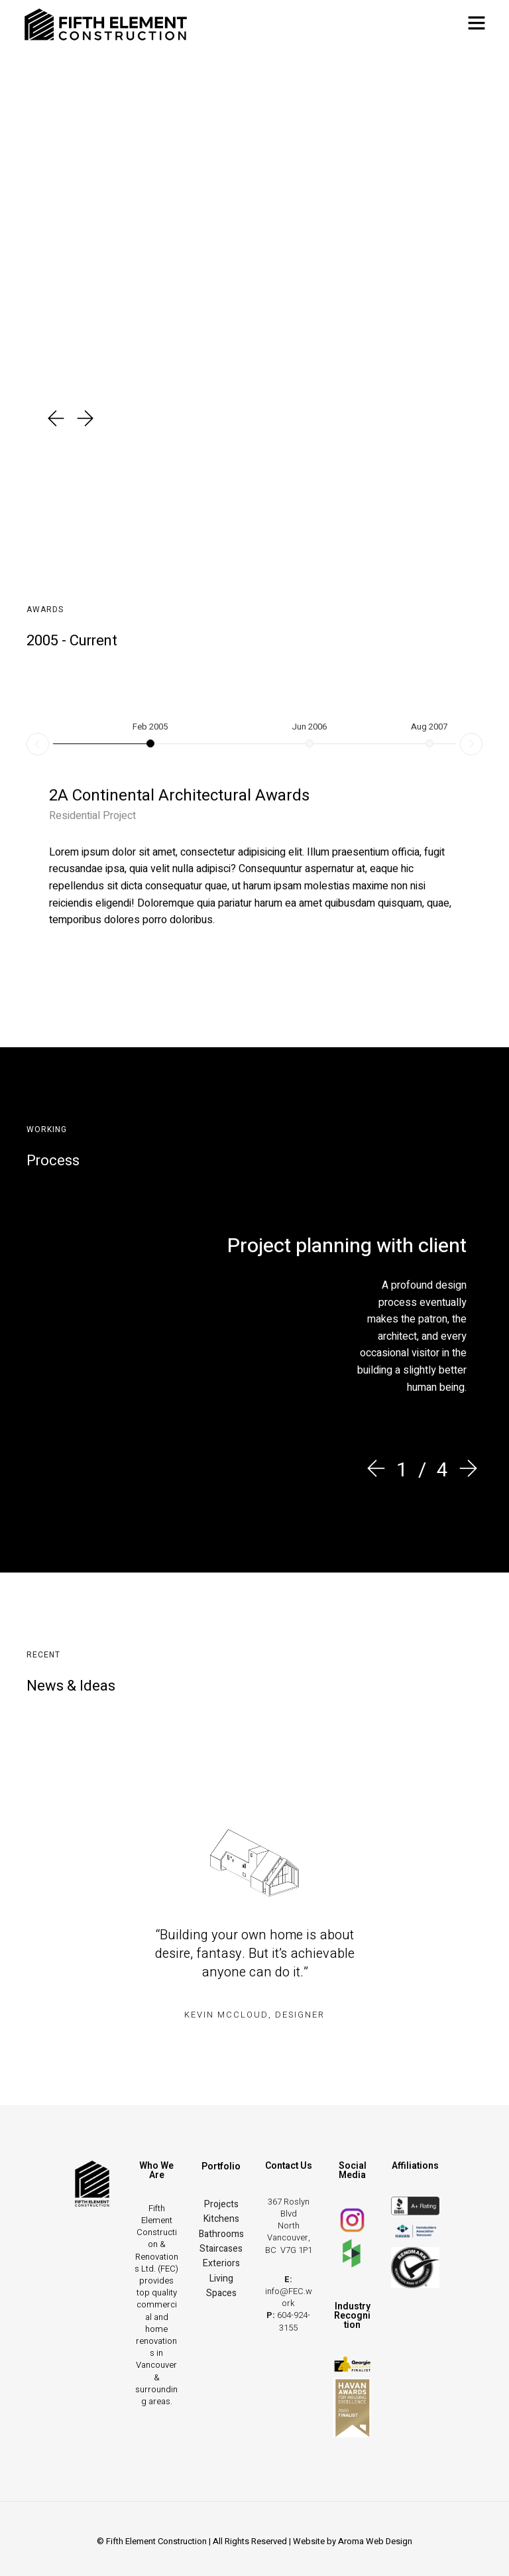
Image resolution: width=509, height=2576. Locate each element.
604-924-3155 (293, 2321)
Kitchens (221, 2219)
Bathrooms (221, 2234)
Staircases (221, 2249)
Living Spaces (221, 2286)
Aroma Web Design (375, 2541)
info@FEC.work (288, 2297)
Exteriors (221, 2263)
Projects (221, 2204)
